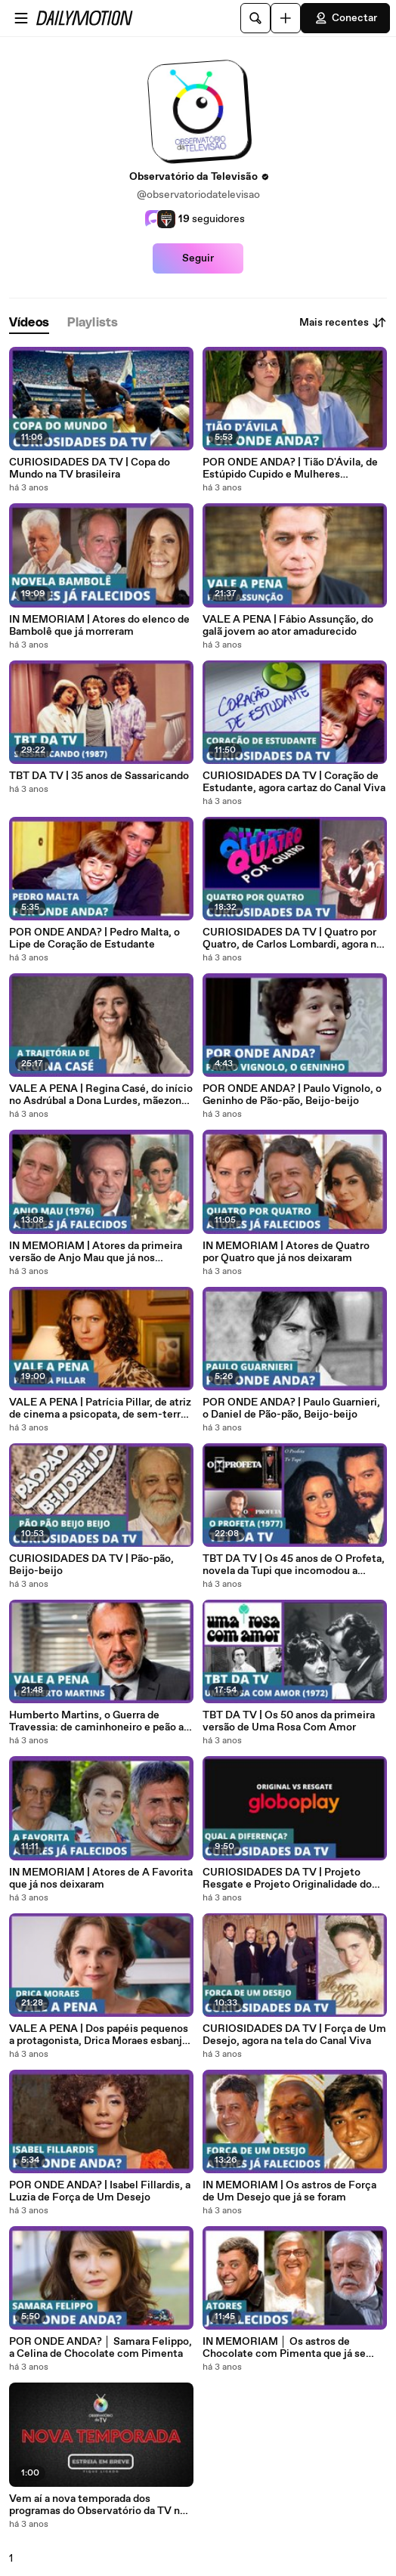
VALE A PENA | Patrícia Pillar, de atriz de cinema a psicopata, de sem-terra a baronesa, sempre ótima (101, 1408)
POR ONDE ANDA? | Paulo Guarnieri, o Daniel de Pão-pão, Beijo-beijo (291, 1408)
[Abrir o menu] (21, 18)
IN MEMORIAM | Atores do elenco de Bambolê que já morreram (99, 626)
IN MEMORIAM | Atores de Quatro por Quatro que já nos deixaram (286, 1252)
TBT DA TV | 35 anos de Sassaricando (99, 776)
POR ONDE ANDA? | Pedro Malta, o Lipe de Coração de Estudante (94, 938)
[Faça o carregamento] (286, 18)
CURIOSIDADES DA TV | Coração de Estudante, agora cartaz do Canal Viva (294, 782)
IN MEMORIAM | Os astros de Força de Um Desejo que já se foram (289, 2191)
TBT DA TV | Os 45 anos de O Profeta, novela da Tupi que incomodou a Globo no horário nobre (294, 1565)
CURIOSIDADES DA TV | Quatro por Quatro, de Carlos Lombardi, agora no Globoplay (292, 938)
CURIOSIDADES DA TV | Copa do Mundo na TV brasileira (89, 468)
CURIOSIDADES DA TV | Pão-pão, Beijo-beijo (91, 1565)
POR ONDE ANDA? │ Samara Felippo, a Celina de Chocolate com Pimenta (100, 2348)
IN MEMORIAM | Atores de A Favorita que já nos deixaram (101, 1878)
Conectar (345, 18)
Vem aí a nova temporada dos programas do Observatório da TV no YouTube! (97, 2505)
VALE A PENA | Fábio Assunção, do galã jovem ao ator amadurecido (288, 626)
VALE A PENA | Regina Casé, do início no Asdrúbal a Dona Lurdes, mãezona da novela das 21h (101, 1095)
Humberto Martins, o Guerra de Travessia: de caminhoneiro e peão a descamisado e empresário (96, 1721)
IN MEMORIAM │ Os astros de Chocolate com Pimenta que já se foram (284, 2348)
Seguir (198, 258)
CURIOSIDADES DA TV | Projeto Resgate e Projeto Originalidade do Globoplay (287, 1878)
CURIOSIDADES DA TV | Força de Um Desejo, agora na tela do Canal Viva (294, 2035)
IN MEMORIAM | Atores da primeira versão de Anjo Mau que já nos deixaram (95, 1252)
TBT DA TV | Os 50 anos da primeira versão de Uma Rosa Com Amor (289, 1721)
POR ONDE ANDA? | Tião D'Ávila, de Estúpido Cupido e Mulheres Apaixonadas (290, 468)
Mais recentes (343, 322)
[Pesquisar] (255, 18)
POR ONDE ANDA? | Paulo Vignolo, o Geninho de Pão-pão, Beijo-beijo (292, 1095)
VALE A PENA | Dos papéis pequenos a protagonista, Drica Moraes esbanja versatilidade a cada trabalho (98, 2035)
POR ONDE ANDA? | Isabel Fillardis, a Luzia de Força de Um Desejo (99, 2191)
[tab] (29, 323)
